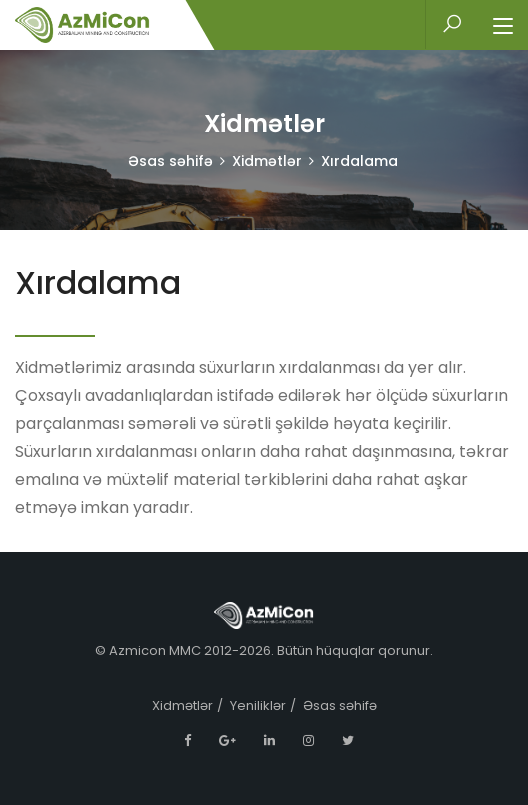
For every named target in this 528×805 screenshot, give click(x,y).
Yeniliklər (258, 705)
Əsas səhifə (170, 161)
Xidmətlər (267, 161)
